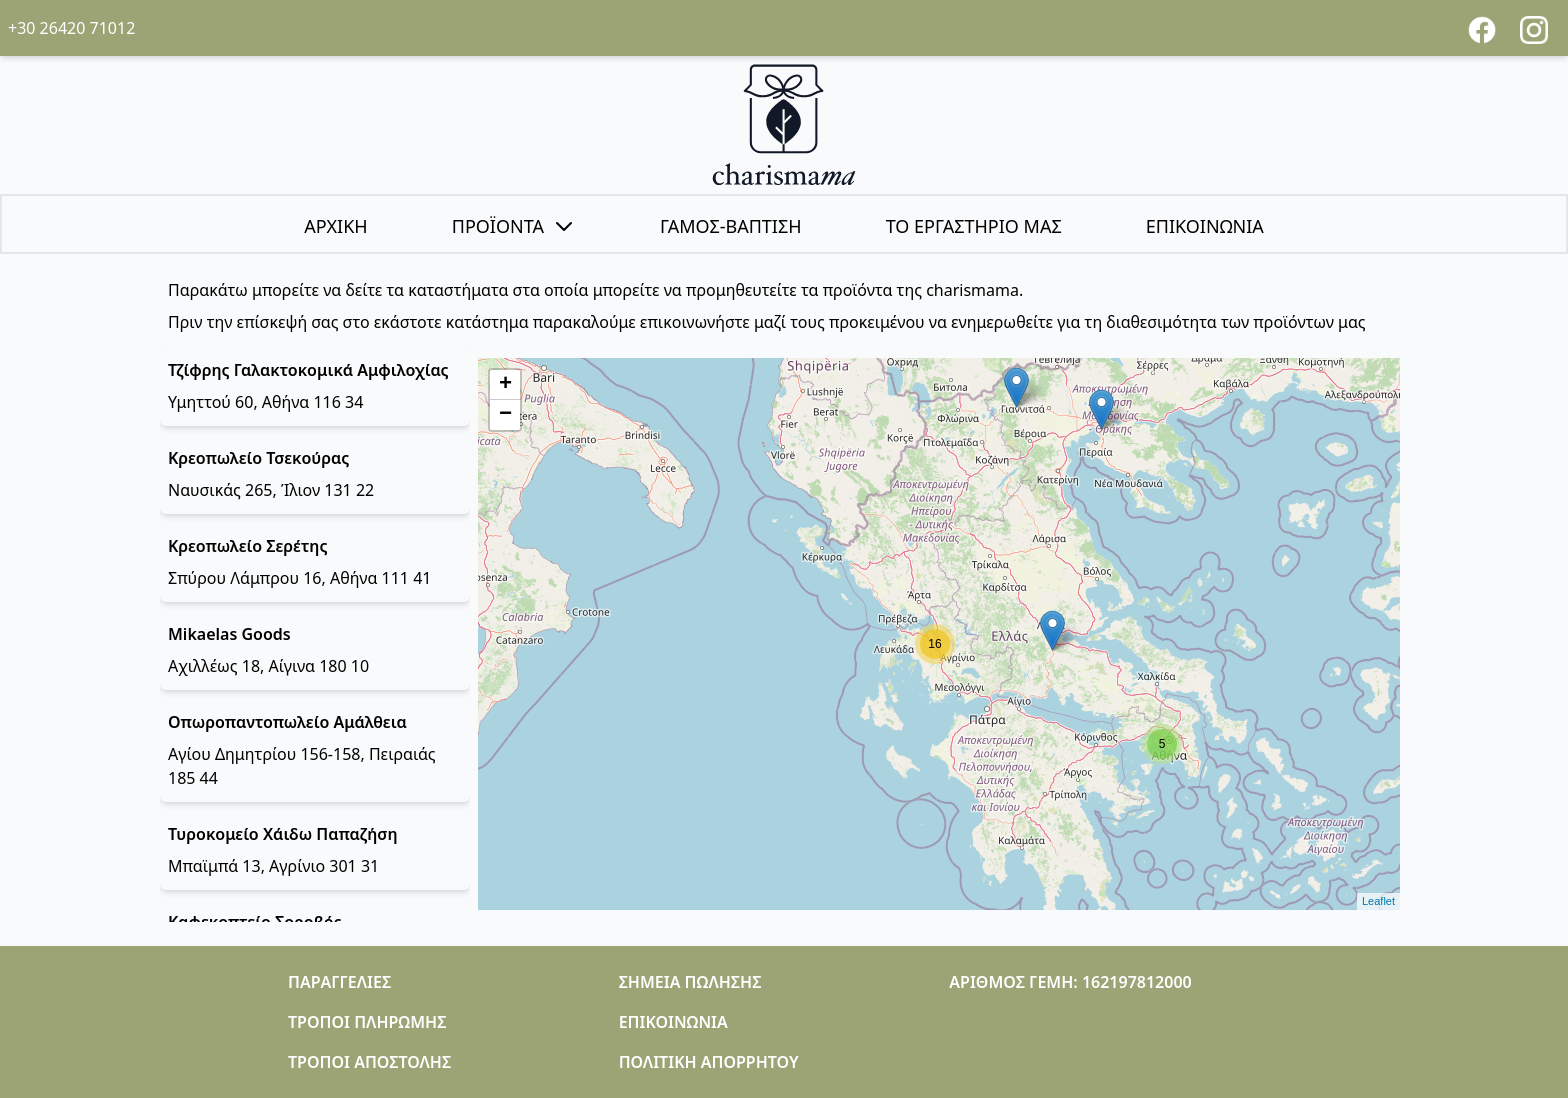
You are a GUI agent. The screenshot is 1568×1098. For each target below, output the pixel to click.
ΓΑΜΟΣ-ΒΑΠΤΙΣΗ (731, 226)
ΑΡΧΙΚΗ (336, 226)
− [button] (505, 415)
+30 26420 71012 (71, 28)
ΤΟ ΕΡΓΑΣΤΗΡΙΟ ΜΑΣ (974, 226)
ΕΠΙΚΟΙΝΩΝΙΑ (1205, 226)
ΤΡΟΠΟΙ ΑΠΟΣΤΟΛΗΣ (369, 1062)
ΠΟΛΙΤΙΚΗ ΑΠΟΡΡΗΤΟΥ (709, 1062)
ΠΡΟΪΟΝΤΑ (514, 226)
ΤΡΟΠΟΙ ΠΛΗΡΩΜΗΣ (367, 1022)
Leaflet (1378, 901)
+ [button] (505, 385)
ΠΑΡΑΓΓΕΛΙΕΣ (339, 982)
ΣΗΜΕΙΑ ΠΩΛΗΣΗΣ (690, 982)
